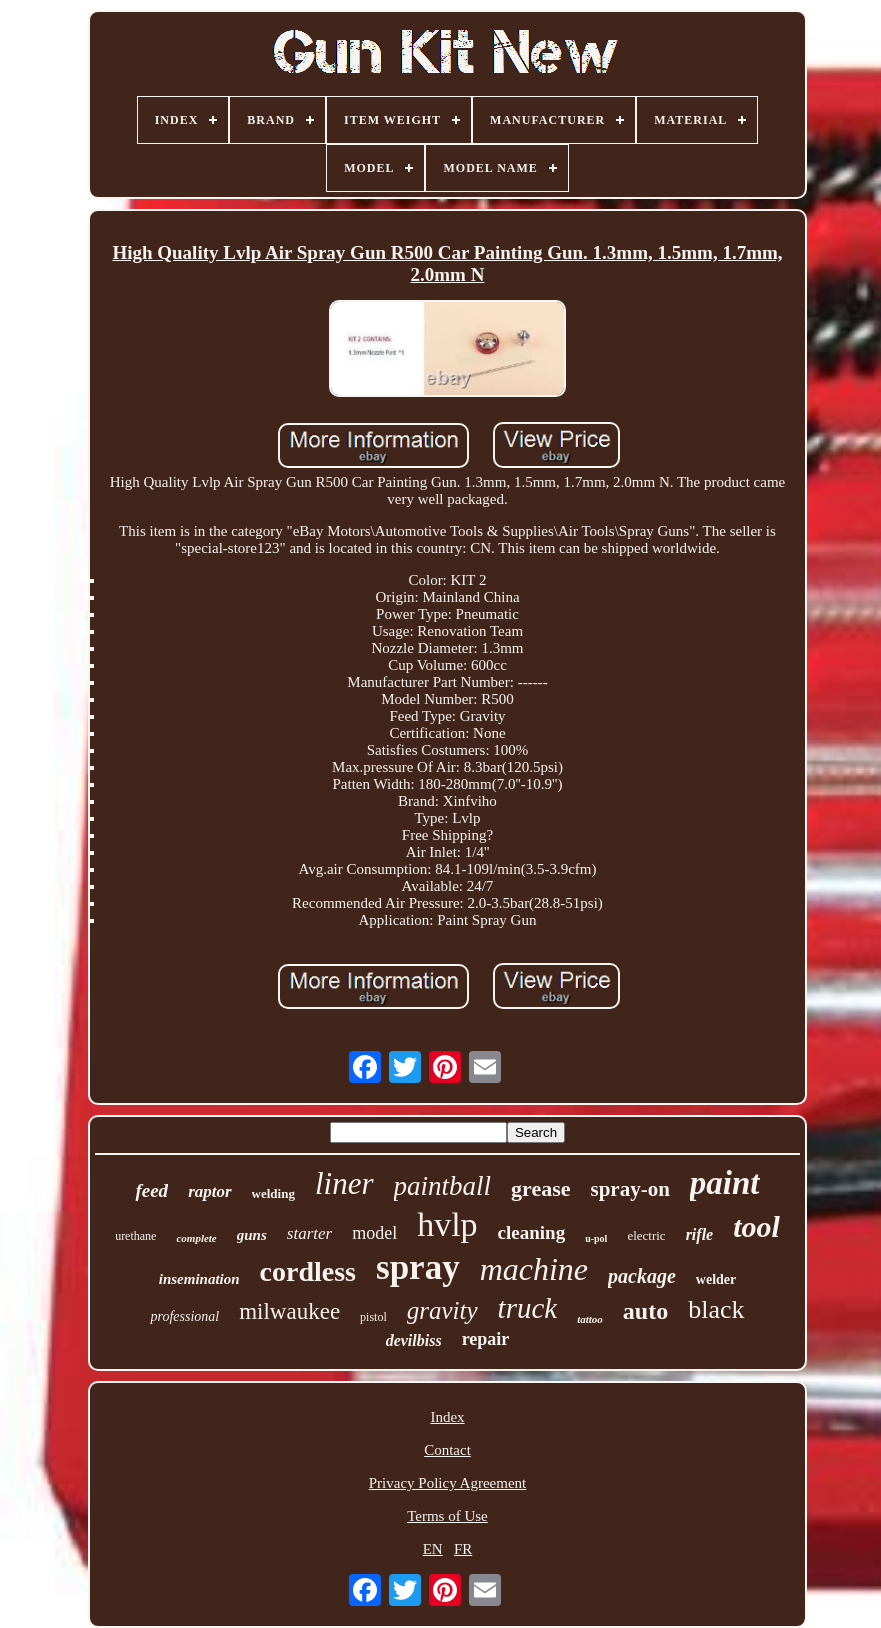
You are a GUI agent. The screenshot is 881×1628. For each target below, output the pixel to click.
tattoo (590, 1319)
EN (433, 1549)
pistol (373, 1317)
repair (486, 1339)
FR (463, 1549)
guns (252, 1235)
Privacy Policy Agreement (447, 1483)
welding (273, 1193)
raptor (209, 1191)
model (374, 1233)
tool (756, 1226)
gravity (442, 1310)
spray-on (629, 1189)
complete (196, 1238)
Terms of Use (447, 1516)
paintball (443, 1186)
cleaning (532, 1232)
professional (184, 1316)
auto (645, 1311)
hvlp (447, 1224)
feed (151, 1190)
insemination (199, 1279)
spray (418, 1267)
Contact (447, 1450)
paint (725, 1183)
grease (540, 1188)
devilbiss (414, 1340)
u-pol (596, 1238)
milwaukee (289, 1311)
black (716, 1309)
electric (646, 1235)
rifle (700, 1234)
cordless (308, 1271)
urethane (135, 1236)
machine (534, 1269)
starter (309, 1233)
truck (528, 1308)
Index (447, 1417)
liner (344, 1183)
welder (716, 1279)
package (642, 1276)
